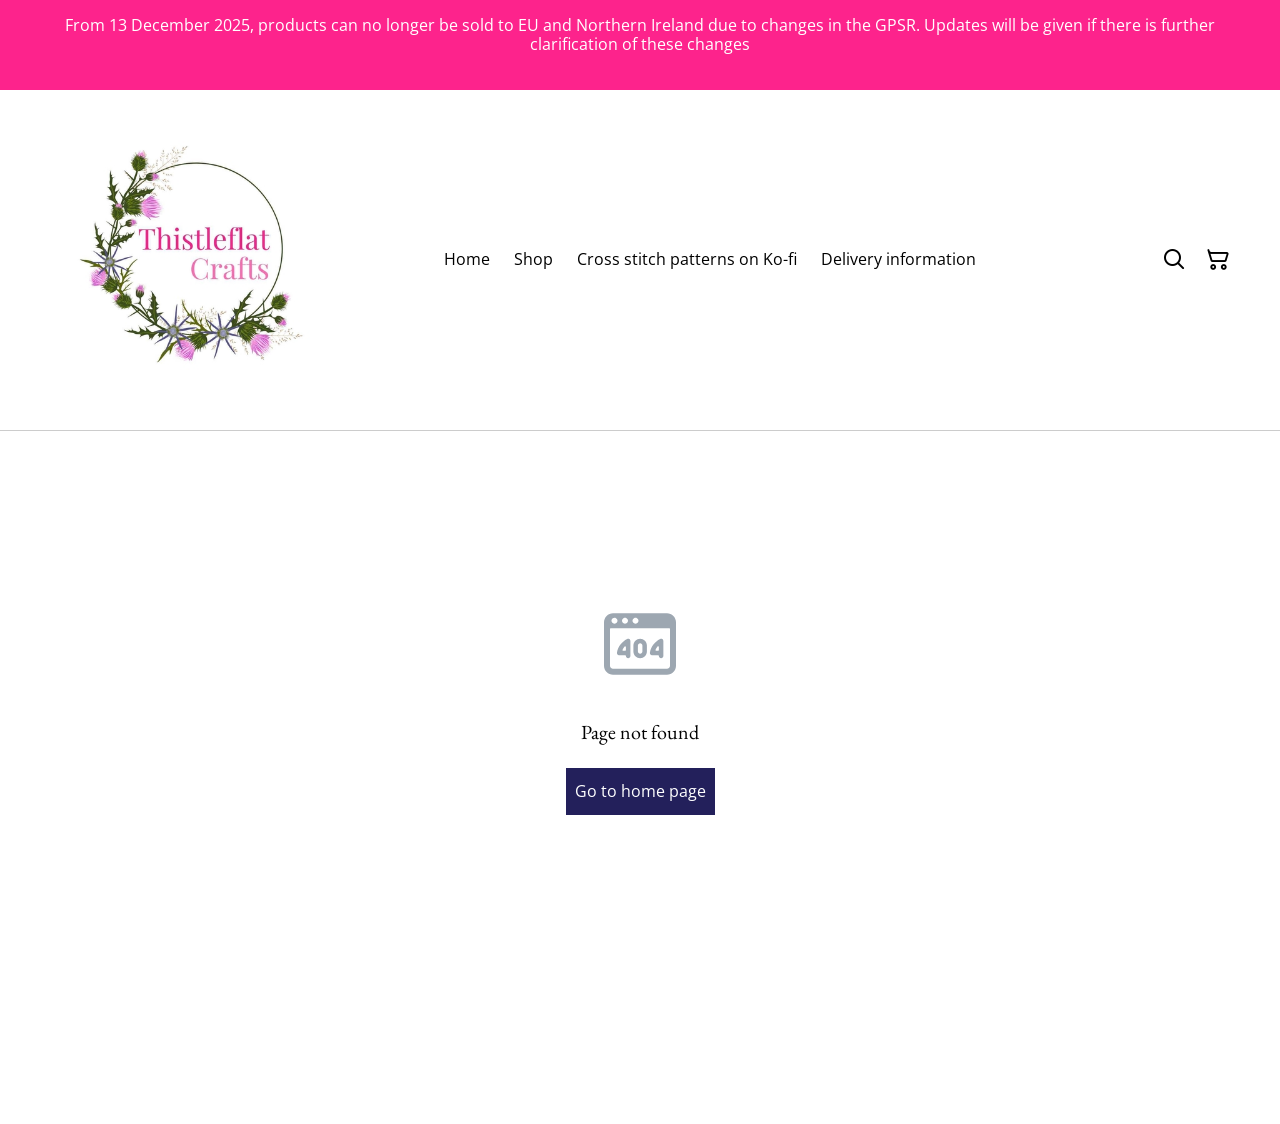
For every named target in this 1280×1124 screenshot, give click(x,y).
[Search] (1174, 260)
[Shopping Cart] (1218, 260)
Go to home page (640, 791)
